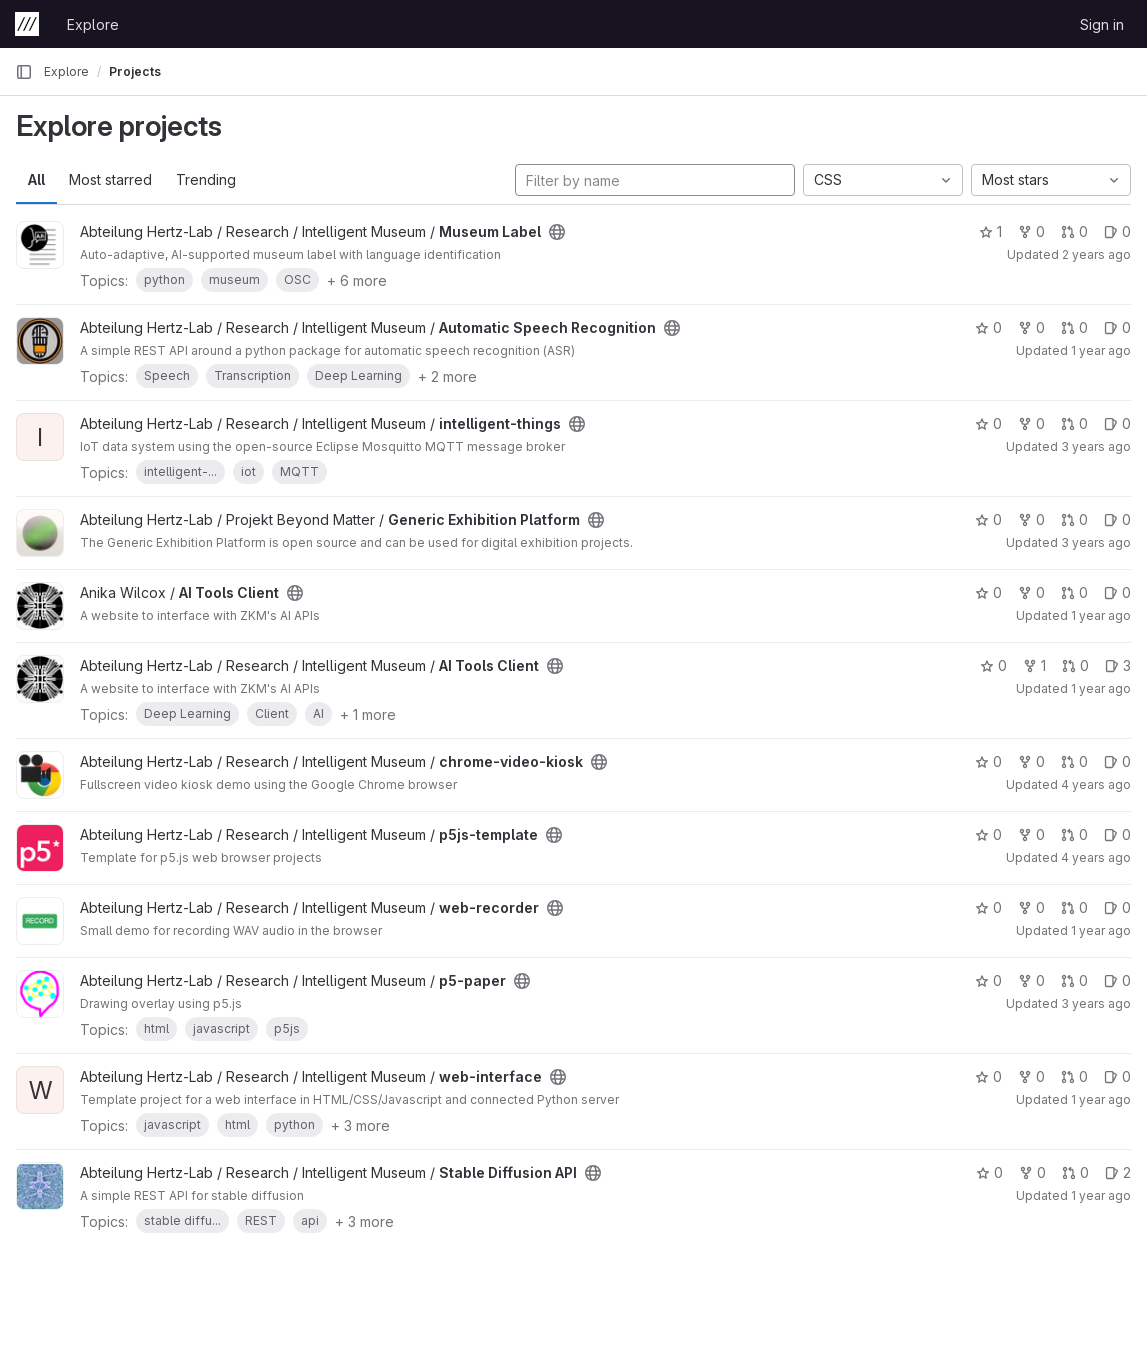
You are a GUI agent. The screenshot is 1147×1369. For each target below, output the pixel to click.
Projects (135, 71)
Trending (206, 179)
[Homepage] (27, 24)
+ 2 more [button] (447, 376)
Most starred (110, 179)
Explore (93, 24)
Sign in (1102, 24)
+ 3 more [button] (360, 1125)
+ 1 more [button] (368, 714)
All (36, 179)
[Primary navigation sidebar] (24, 72)
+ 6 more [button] (357, 280)
